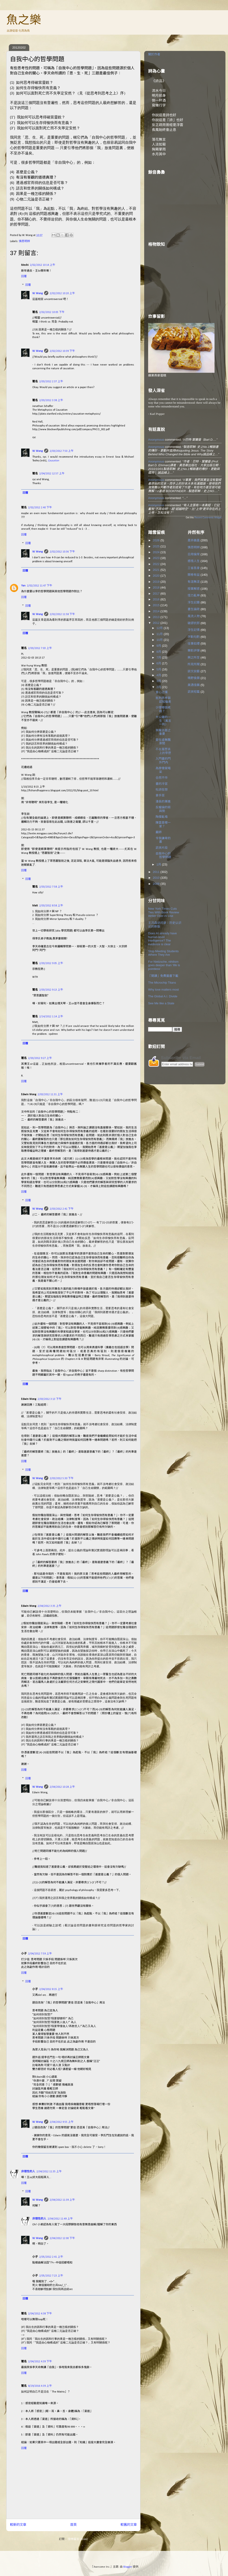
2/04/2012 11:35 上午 (49, 2171)
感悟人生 (194, 561)
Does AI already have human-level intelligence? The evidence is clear (162, 939)
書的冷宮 (162, 783)
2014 (156, 611)
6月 (159, 663)
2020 (156, 575)
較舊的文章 (129, 2525)
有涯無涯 (194, 581)
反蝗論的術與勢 (163, 809)
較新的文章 (18, 2525)
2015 (156, 605)
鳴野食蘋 (194, 678)
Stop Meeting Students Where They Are (163, 953)
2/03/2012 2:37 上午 (51, 381)
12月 (160, 628)
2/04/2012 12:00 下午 (62, 2238)
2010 (156, 877)
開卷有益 (194, 574)
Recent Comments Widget (207, 517)
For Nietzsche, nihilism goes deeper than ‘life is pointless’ (164, 965)
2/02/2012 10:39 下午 (62, 351)
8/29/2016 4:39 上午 (40, 2386)
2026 (156, 540)
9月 (159, 645)
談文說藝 (194, 671)
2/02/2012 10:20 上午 (62, 293)
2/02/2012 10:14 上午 (42, 265)
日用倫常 (194, 554)
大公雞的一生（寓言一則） (163, 720)
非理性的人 (28, 2171)
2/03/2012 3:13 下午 (50, 1399)
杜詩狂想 (162, 789)
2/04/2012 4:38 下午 (40, 2313)
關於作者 (154, 54)
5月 (159, 669)
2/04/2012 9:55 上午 (62, 2122)
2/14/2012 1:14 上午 (51, 1016)
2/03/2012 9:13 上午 (51, 989)
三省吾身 (194, 568)
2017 (156, 593)
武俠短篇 (194, 691)
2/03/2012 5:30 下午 (62, 1478)
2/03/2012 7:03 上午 (40, 648)
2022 (156, 564)
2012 (156, 623)
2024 (156, 552)
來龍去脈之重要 (163, 732)
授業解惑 (194, 588)
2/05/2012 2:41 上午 (51, 2257)
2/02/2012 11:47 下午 (39, 585)
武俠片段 (162, 847)
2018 (156, 587)
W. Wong (37, 293)
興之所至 (194, 657)
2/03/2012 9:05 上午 (51, 963)
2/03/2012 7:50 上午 (62, 451)
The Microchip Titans (162, 982)
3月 (159, 681)
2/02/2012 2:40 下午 (40, 507)
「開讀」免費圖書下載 (163, 976)
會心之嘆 (162, 692)
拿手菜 (160, 795)
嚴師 (159, 832)
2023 (156, 558)
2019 (156, 581)
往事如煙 (194, 643)
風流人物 (194, 616)
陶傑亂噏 (162, 817)
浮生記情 (194, 630)
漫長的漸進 (163, 801)
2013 (156, 617)
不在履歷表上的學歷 (163, 751)
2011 (156, 872)
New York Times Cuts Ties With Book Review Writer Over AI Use (163, 912)
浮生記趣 (194, 602)
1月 (159, 864)
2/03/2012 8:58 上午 (51, 905)
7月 (159, 657)
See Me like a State (161, 1003)
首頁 (73, 2525)
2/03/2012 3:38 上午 (51, 400)
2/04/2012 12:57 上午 (52, 473)
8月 (159, 651)
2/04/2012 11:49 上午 (60, 2218)
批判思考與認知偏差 (163, 699)
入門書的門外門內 (163, 760)
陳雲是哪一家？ (163, 824)
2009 (156, 883)
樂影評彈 (194, 650)
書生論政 (194, 609)
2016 (156, 599)
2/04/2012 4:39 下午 (40, 2361)
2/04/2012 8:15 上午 (51, 1989)
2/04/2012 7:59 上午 (40, 1953)
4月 (159, 675)
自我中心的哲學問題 (163, 855)
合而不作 (162, 777)
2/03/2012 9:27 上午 (40, 1058)
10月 (160, 640)
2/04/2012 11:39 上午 (62, 2200)
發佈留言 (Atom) (78, 2539)
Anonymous (156, 439)
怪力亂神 (194, 595)
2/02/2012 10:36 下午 (62, 551)
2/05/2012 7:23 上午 (51, 2275)
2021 (156, 570)
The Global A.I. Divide (162, 996)
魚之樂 (23, 19)
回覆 (24, 276)
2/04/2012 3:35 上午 (50, 1606)
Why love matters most (163, 989)
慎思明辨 (24, 241)
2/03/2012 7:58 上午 (51, 886)
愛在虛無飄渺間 (163, 741)
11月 (160, 634)
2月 (159, 687)
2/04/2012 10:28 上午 (62, 1787)
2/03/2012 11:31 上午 (50, 1094)
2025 (156, 546)
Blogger (127, 2567)
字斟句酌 (194, 637)
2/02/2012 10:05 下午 (52, 312)
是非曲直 (194, 540)
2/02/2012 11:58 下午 (62, 614)
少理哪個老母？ (163, 709)
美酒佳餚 (194, 685)
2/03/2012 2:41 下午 (62, 1209)
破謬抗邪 (194, 623)
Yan (23, 585)
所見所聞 (194, 664)
